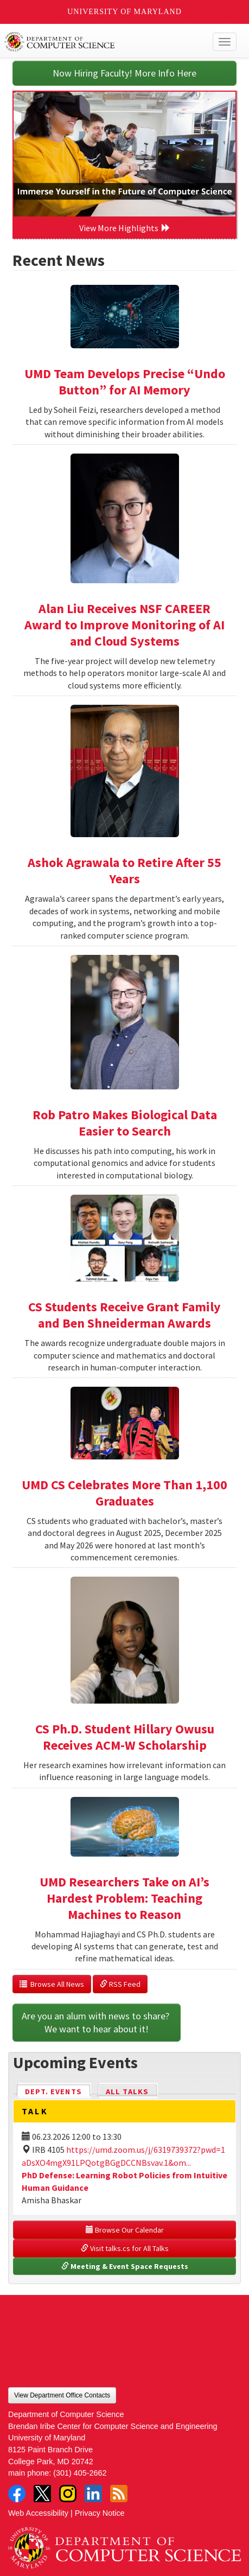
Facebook (16, 2493)
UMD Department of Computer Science (100, 41)
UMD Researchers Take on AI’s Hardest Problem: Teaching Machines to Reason (124, 1898)
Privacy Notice (100, 2513)
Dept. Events (58, 2090)
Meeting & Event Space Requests (124, 2266)
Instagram (67, 2493)
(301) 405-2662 (79, 2473)
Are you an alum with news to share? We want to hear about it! (96, 2022)
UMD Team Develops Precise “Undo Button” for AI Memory (124, 381)
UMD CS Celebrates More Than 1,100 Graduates (124, 1492)
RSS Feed (120, 1984)
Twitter (42, 2493)
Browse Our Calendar (125, 2230)
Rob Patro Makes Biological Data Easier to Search (125, 1122)
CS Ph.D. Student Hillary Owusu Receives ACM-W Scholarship (124, 1737)
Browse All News (52, 1984)
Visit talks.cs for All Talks (125, 2248)
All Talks (127, 2091)
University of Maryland (124, 12)
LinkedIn (93, 2493)
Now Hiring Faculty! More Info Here (124, 73)
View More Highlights (124, 227)
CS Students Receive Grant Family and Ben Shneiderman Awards (124, 1314)
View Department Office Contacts (62, 2395)
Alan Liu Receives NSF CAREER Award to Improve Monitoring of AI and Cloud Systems (124, 624)
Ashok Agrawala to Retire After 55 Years (124, 870)
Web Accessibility (38, 2513)
